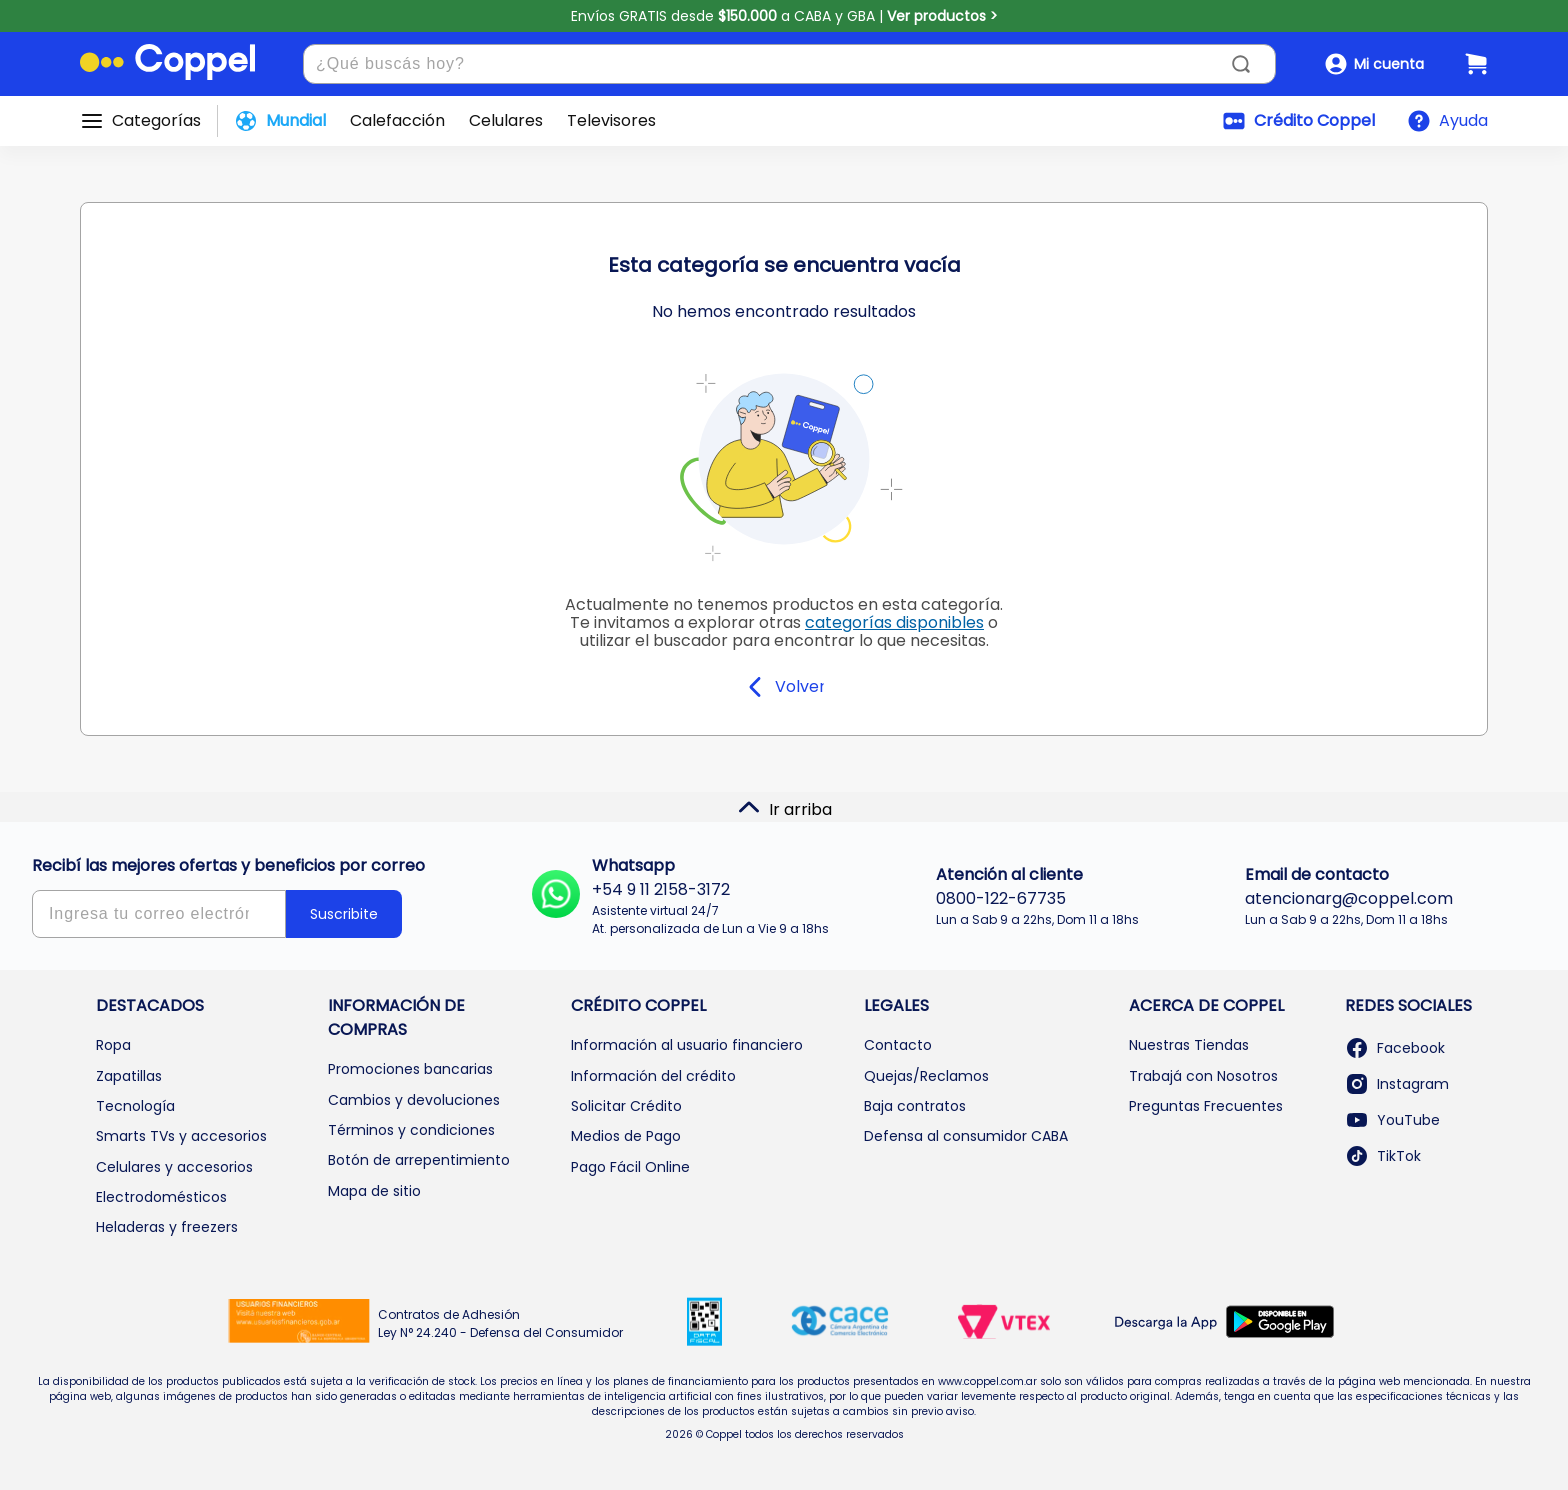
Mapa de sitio (374, 1191)
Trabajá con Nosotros (1203, 1076)
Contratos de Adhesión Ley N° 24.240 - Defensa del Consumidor (500, 1323)
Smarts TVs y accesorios (181, 1136)
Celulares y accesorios (174, 1167)
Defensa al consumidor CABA (966, 1136)
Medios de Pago (626, 1136)
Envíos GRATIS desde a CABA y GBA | (784, 16)
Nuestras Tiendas (1189, 1045)
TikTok (1383, 1156)
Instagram (1397, 1084)
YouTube (1392, 1120)
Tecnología (135, 1106)
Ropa (113, 1045)
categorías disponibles (894, 622)
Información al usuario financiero (687, 1045)
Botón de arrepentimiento (419, 1160)
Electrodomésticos (161, 1197)
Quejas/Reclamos (926, 1076)
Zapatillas (129, 1076)
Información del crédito (653, 1076)
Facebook (1395, 1048)
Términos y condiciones (411, 1130)
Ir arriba (784, 808)
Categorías (156, 121)
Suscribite (344, 914)
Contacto (898, 1045)
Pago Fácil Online (630, 1167)
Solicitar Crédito (626, 1106)
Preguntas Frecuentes (1206, 1106)
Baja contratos (915, 1106)
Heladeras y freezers (167, 1227)
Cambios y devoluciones (414, 1100)
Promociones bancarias (410, 1069)
